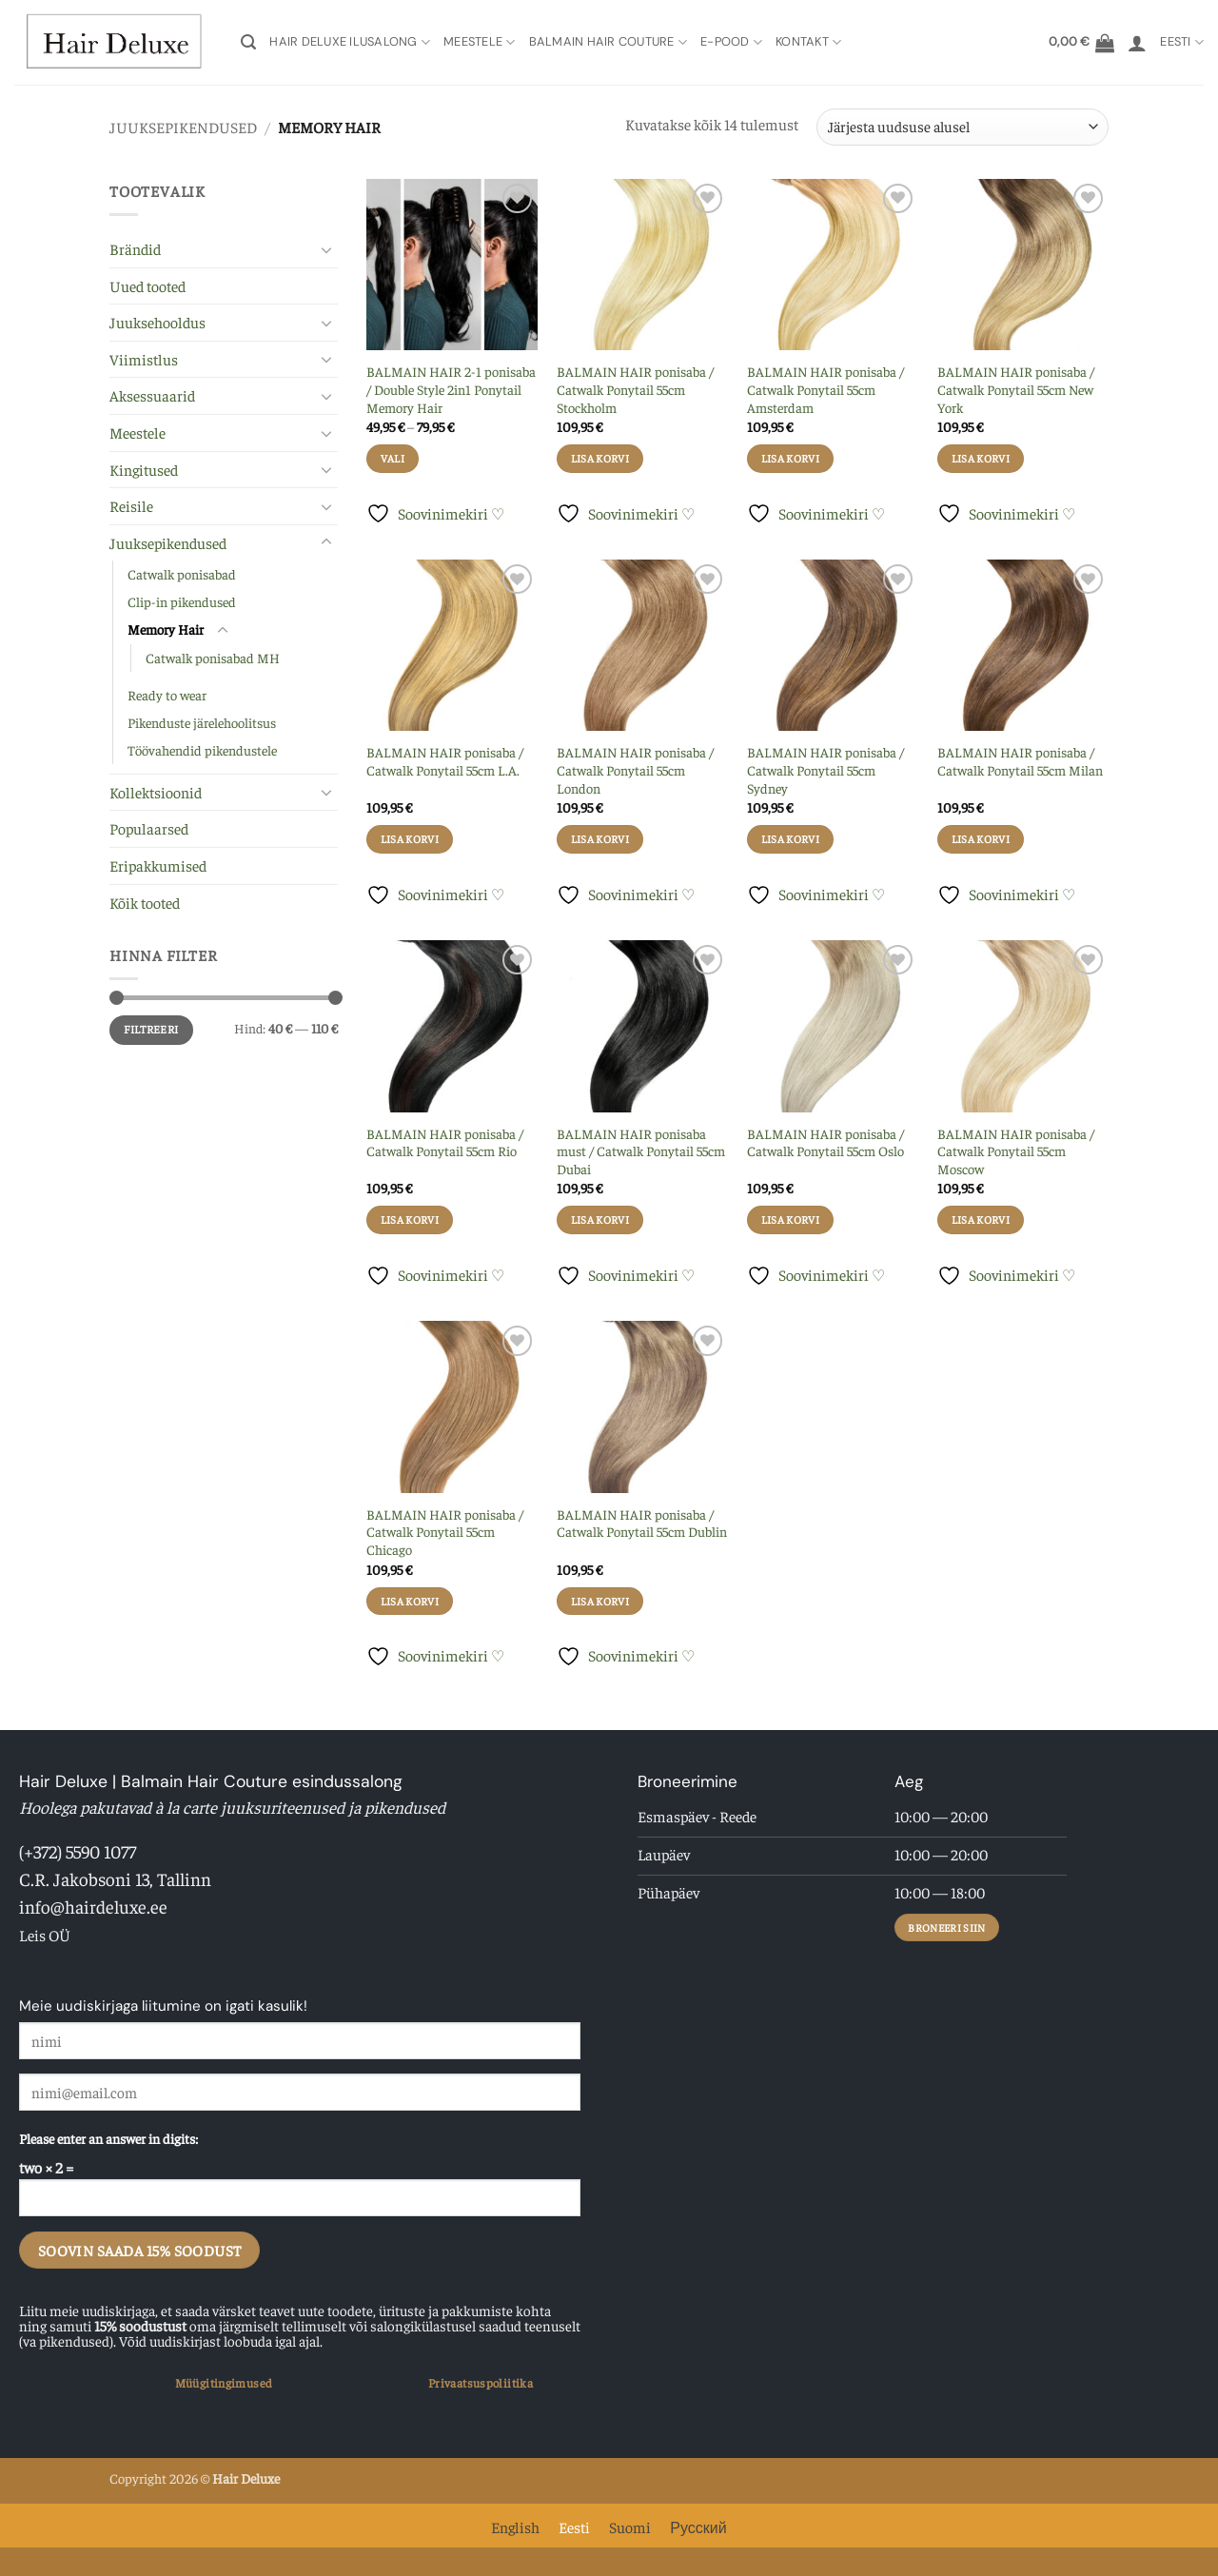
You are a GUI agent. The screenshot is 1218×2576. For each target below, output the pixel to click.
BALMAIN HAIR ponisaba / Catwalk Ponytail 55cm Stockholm (635, 389)
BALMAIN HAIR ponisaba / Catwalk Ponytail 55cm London (635, 769)
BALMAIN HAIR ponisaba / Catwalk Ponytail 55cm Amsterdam (825, 389)
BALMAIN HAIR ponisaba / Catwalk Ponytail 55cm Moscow (1015, 1151)
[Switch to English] (515, 2525)
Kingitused (143, 469)
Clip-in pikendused (182, 601)
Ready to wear (167, 694)
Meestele (479, 42)
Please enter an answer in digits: (108, 2138)
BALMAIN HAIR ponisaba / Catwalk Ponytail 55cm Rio (444, 1142)
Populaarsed (148, 827)
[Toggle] (326, 249)
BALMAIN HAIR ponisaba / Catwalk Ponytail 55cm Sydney (825, 769)
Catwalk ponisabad (182, 573)
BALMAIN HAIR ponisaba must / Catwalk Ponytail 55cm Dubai (641, 1151)
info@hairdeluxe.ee (93, 1906)
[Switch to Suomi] (629, 2525)
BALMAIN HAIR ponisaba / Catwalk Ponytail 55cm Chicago (444, 1531)
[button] (248, 42)
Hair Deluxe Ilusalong (349, 42)
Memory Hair (166, 629)
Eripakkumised (157, 865)
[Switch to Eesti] (574, 2525)
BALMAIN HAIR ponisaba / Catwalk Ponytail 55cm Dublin (642, 1523)
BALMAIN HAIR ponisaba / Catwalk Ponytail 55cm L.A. (444, 760)
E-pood (731, 42)
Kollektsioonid (155, 791)
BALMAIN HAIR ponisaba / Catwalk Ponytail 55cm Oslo (825, 1142)
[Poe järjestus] (962, 127)
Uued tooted (147, 285)
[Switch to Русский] (698, 2525)
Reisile (131, 505)
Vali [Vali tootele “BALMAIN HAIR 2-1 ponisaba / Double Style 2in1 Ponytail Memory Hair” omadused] (392, 457)
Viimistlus (143, 358)
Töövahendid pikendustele (202, 749)
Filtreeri (151, 1029)
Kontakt (808, 42)
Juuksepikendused (183, 126)
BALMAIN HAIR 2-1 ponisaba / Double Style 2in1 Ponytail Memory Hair (451, 389)
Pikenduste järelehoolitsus (202, 722)
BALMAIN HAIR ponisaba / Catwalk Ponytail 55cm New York (1015, 389)
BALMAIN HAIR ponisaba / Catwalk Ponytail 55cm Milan (1020, 760)
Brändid (135, 248)
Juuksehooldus (157, 321)
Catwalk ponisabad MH (213, 657)
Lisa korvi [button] (600, 457)
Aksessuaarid (152, 394)
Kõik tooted (144, 902)
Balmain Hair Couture (608, 42)
